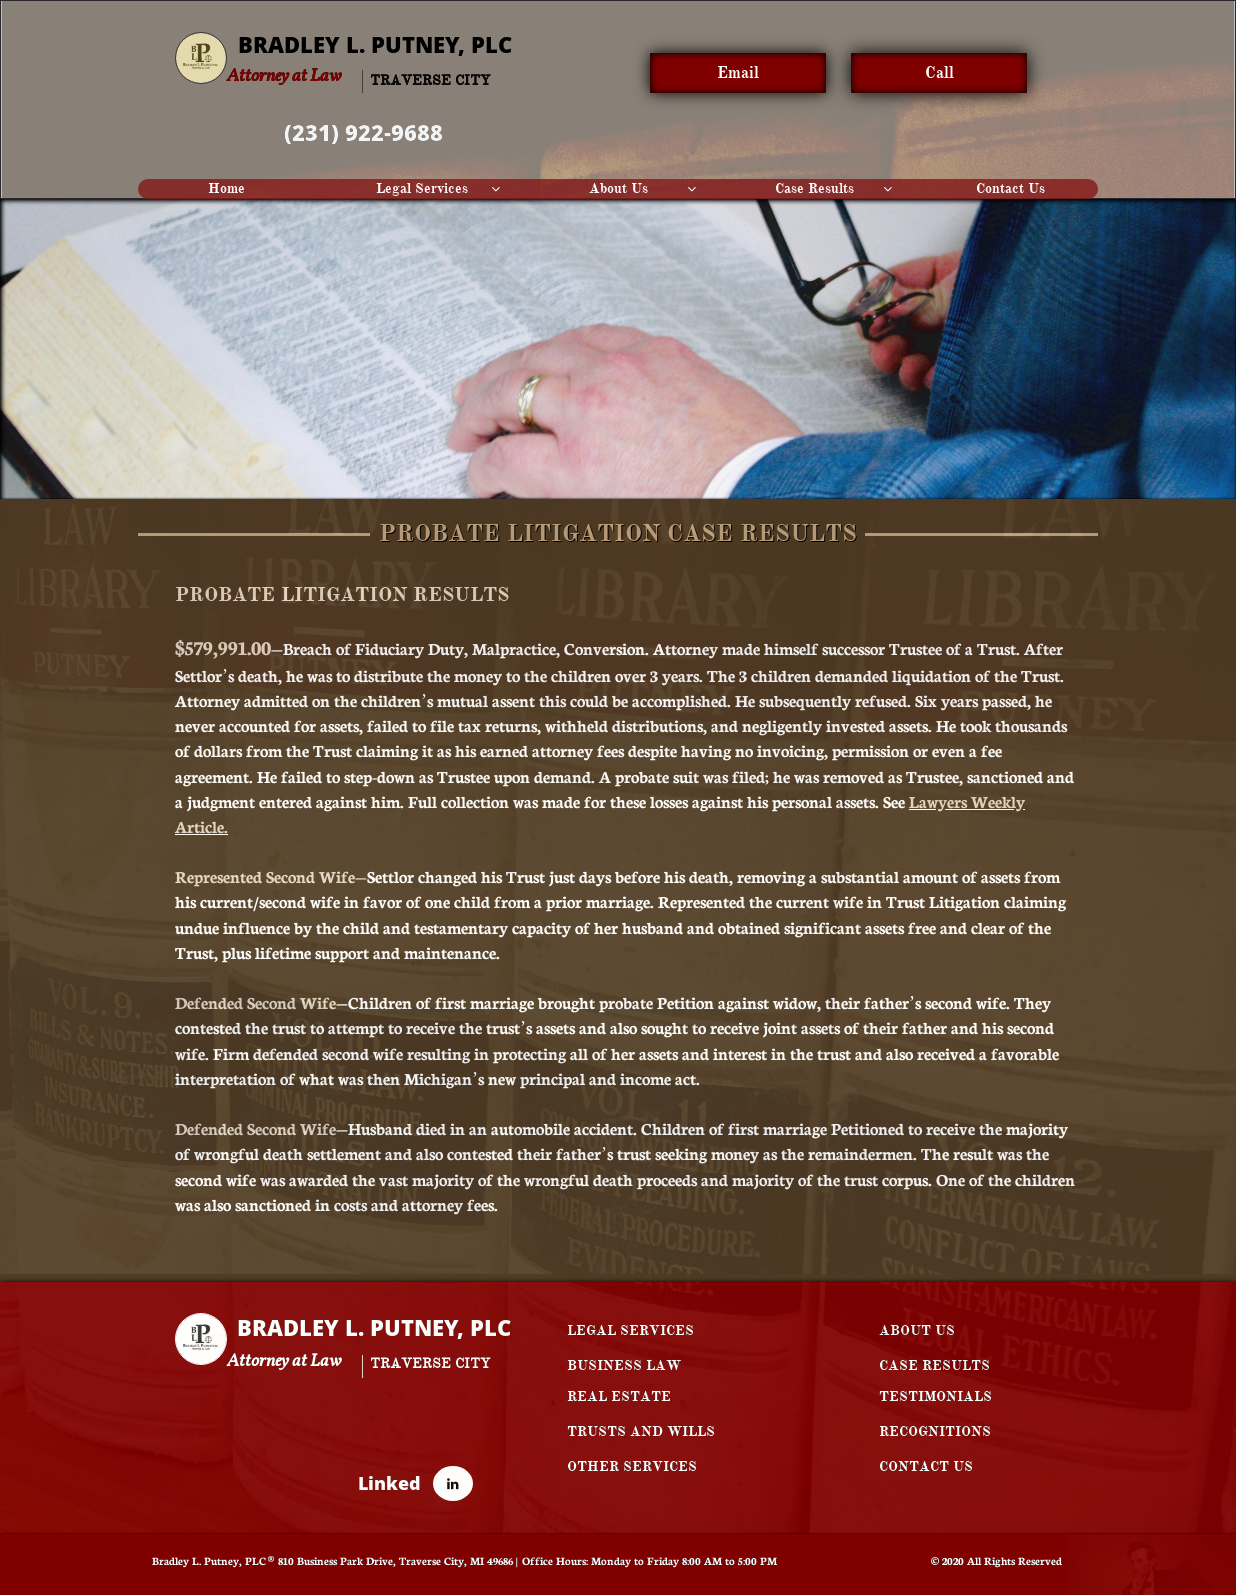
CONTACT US (926, 1466)
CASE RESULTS (934, 1365)
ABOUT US (917, 1330)
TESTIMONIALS (935, 1396)
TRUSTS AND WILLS (641, 1431)
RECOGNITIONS (935, 1431)
